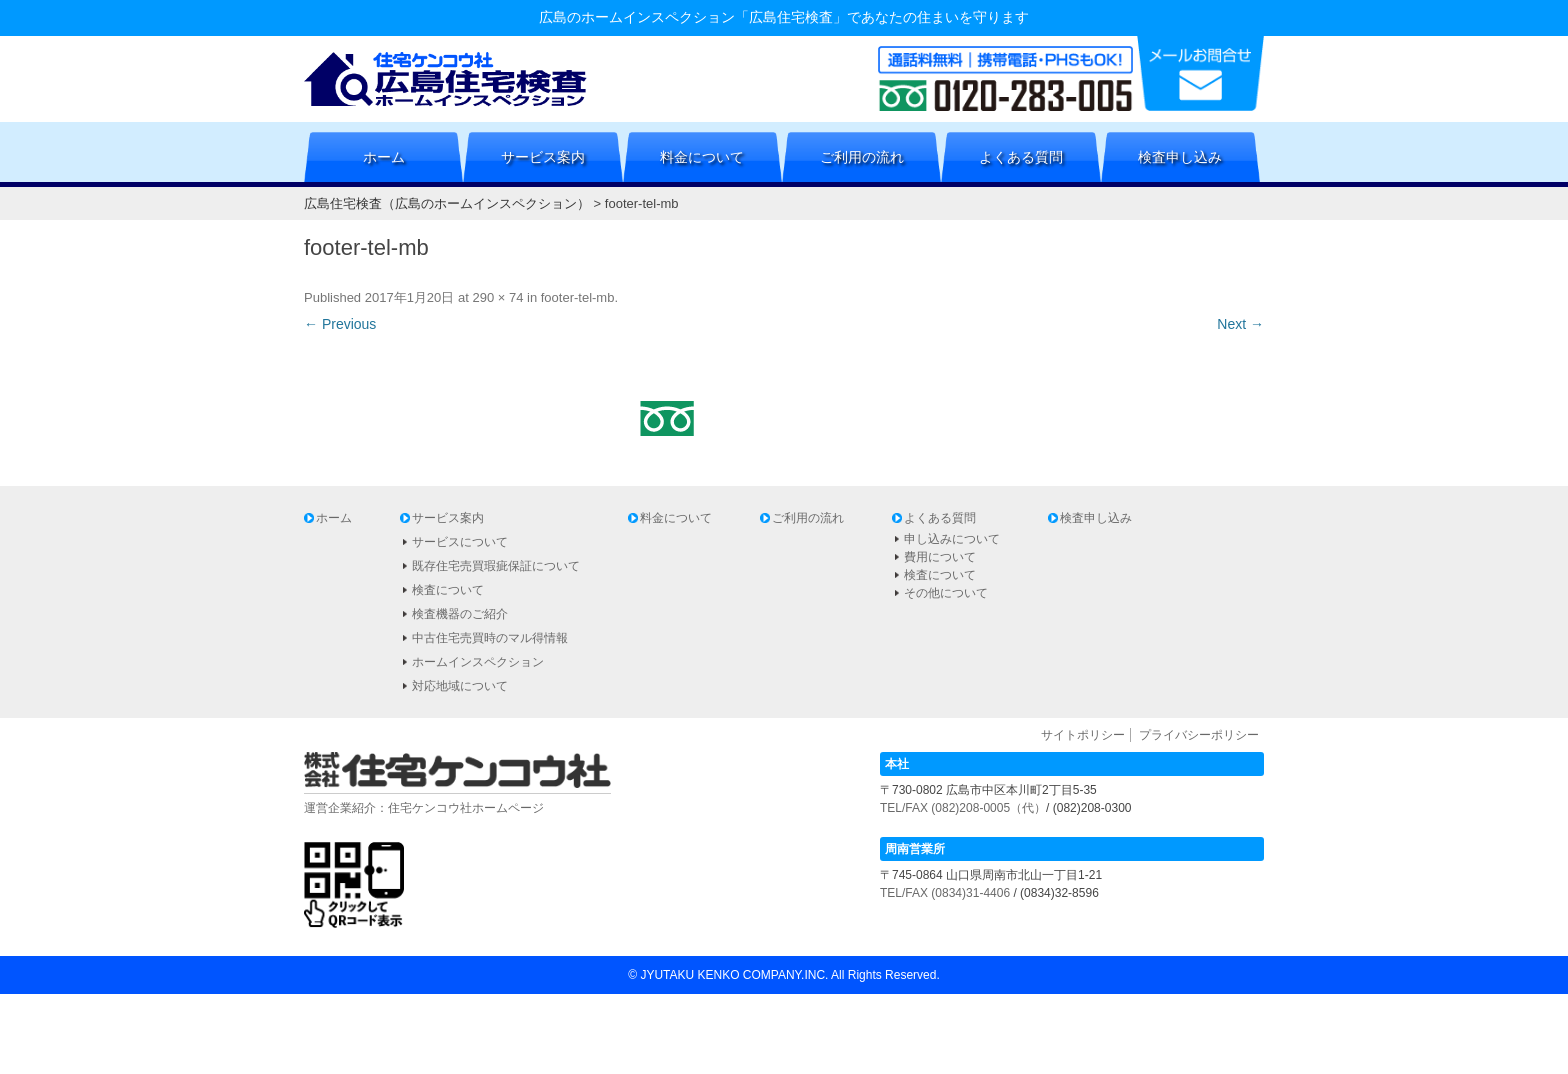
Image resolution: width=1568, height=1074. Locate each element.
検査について (448, 590)
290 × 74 (497, 297)
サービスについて (460, 542)
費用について (940, 557)
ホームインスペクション (478, 662)
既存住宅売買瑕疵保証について (496, 566)
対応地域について (460, 686)
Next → (1240, 324)
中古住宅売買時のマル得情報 (490, 638)
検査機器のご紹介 (460, 614)
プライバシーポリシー (1199, 735)
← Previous (340, 324)
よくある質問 (1021, 157)
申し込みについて (952, 539)
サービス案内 (543, 157)
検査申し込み (1180, 157)
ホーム (384, 157)
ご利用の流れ (862, 157)
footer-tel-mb (578, 297)
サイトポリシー (1083, 735)
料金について (702, 157)
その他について (946, 593)
